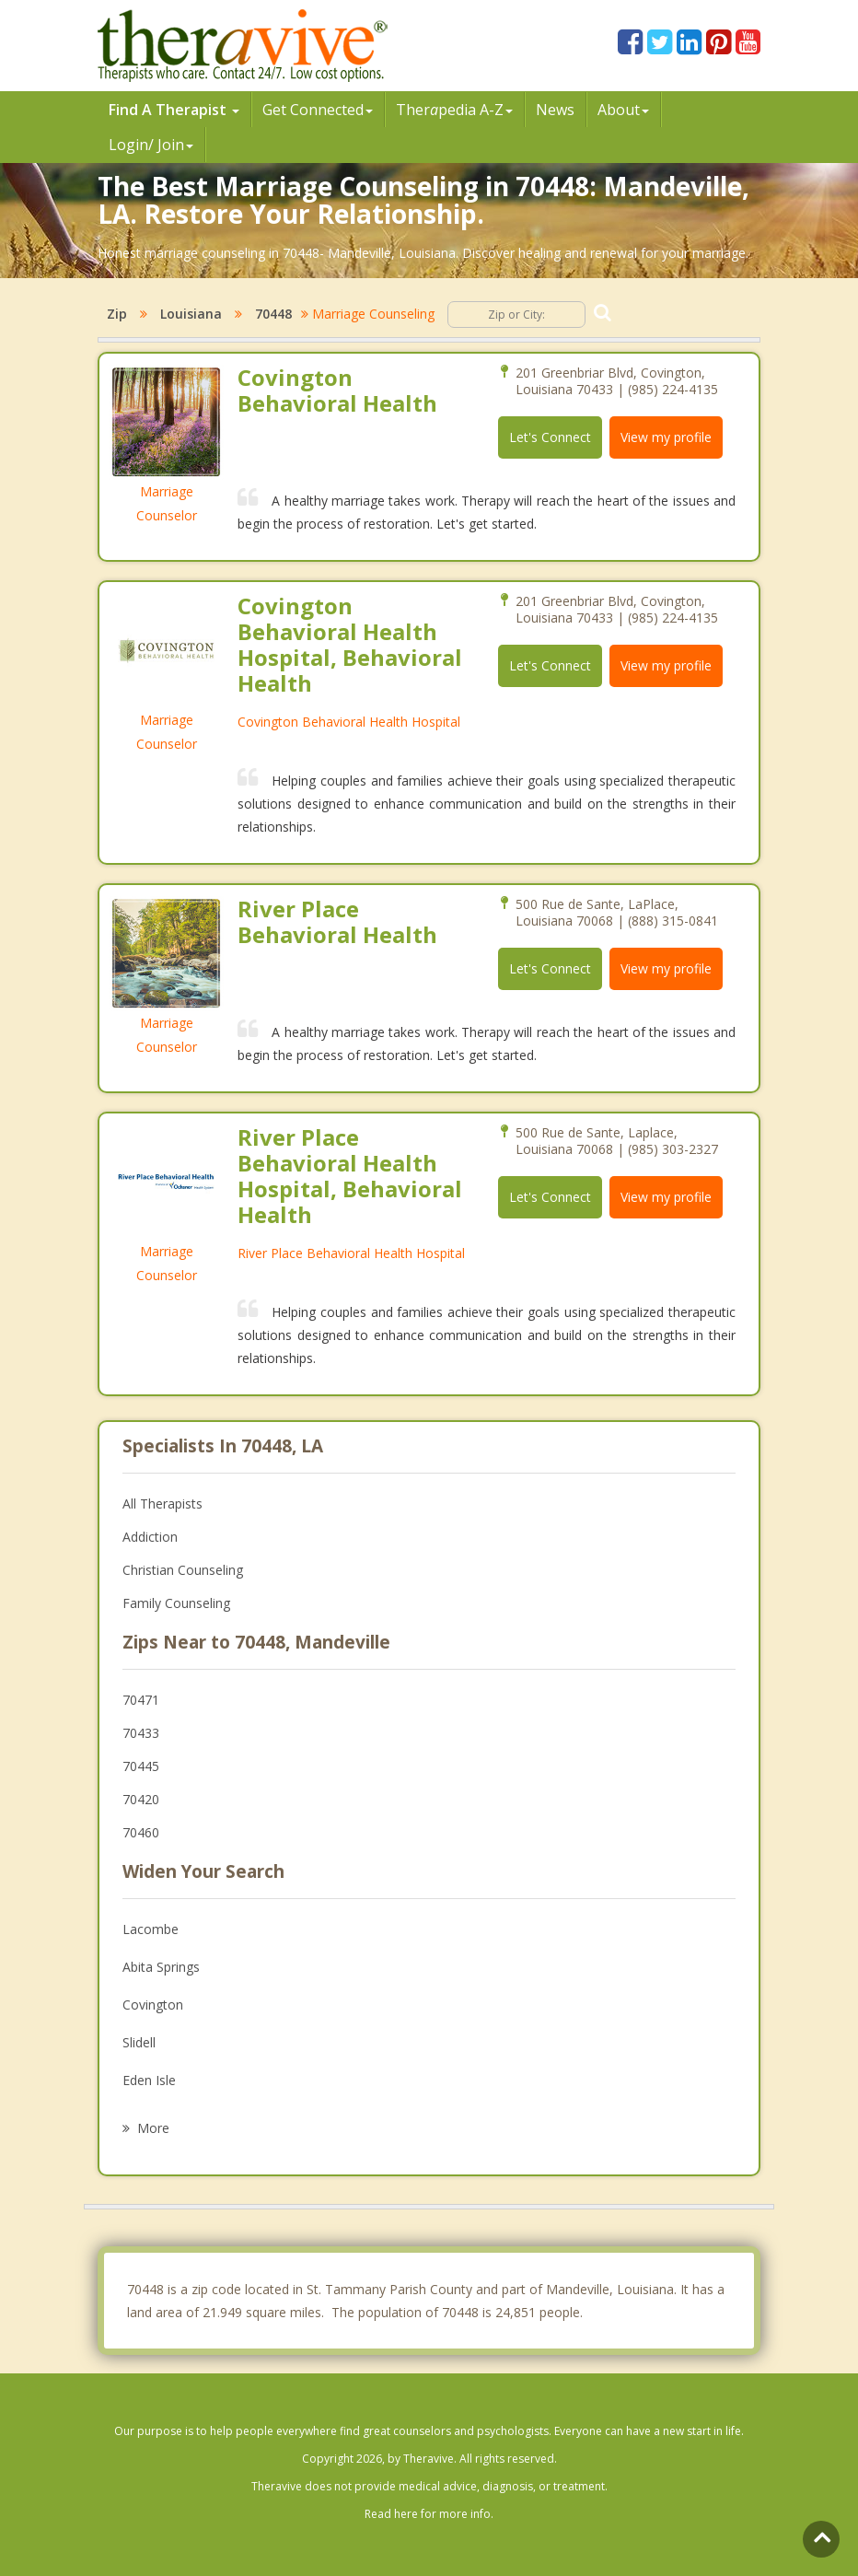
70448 (273, 313)
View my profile (666, 437)
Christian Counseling (182, 1570)
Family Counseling (176, 1603)
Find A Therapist (174, 109)
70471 (140, 1699)
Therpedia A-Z (454, 109)
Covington (152, 2004)
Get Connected (317, 109)
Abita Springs (161, 1967)
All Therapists (162, 1503)
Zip (117, 313)
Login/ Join (151, 144)
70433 (140, 1733)
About (623, 109)
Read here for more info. (429, 2514)
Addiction (150, 1536)
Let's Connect (550, 437)
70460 (140, 1832)
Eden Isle (149, 2080)
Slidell (139, 2042)
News (555, 109)
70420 (140, 1799)
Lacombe (150, 1929)
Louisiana (191, 313)
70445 (140, 1766)
